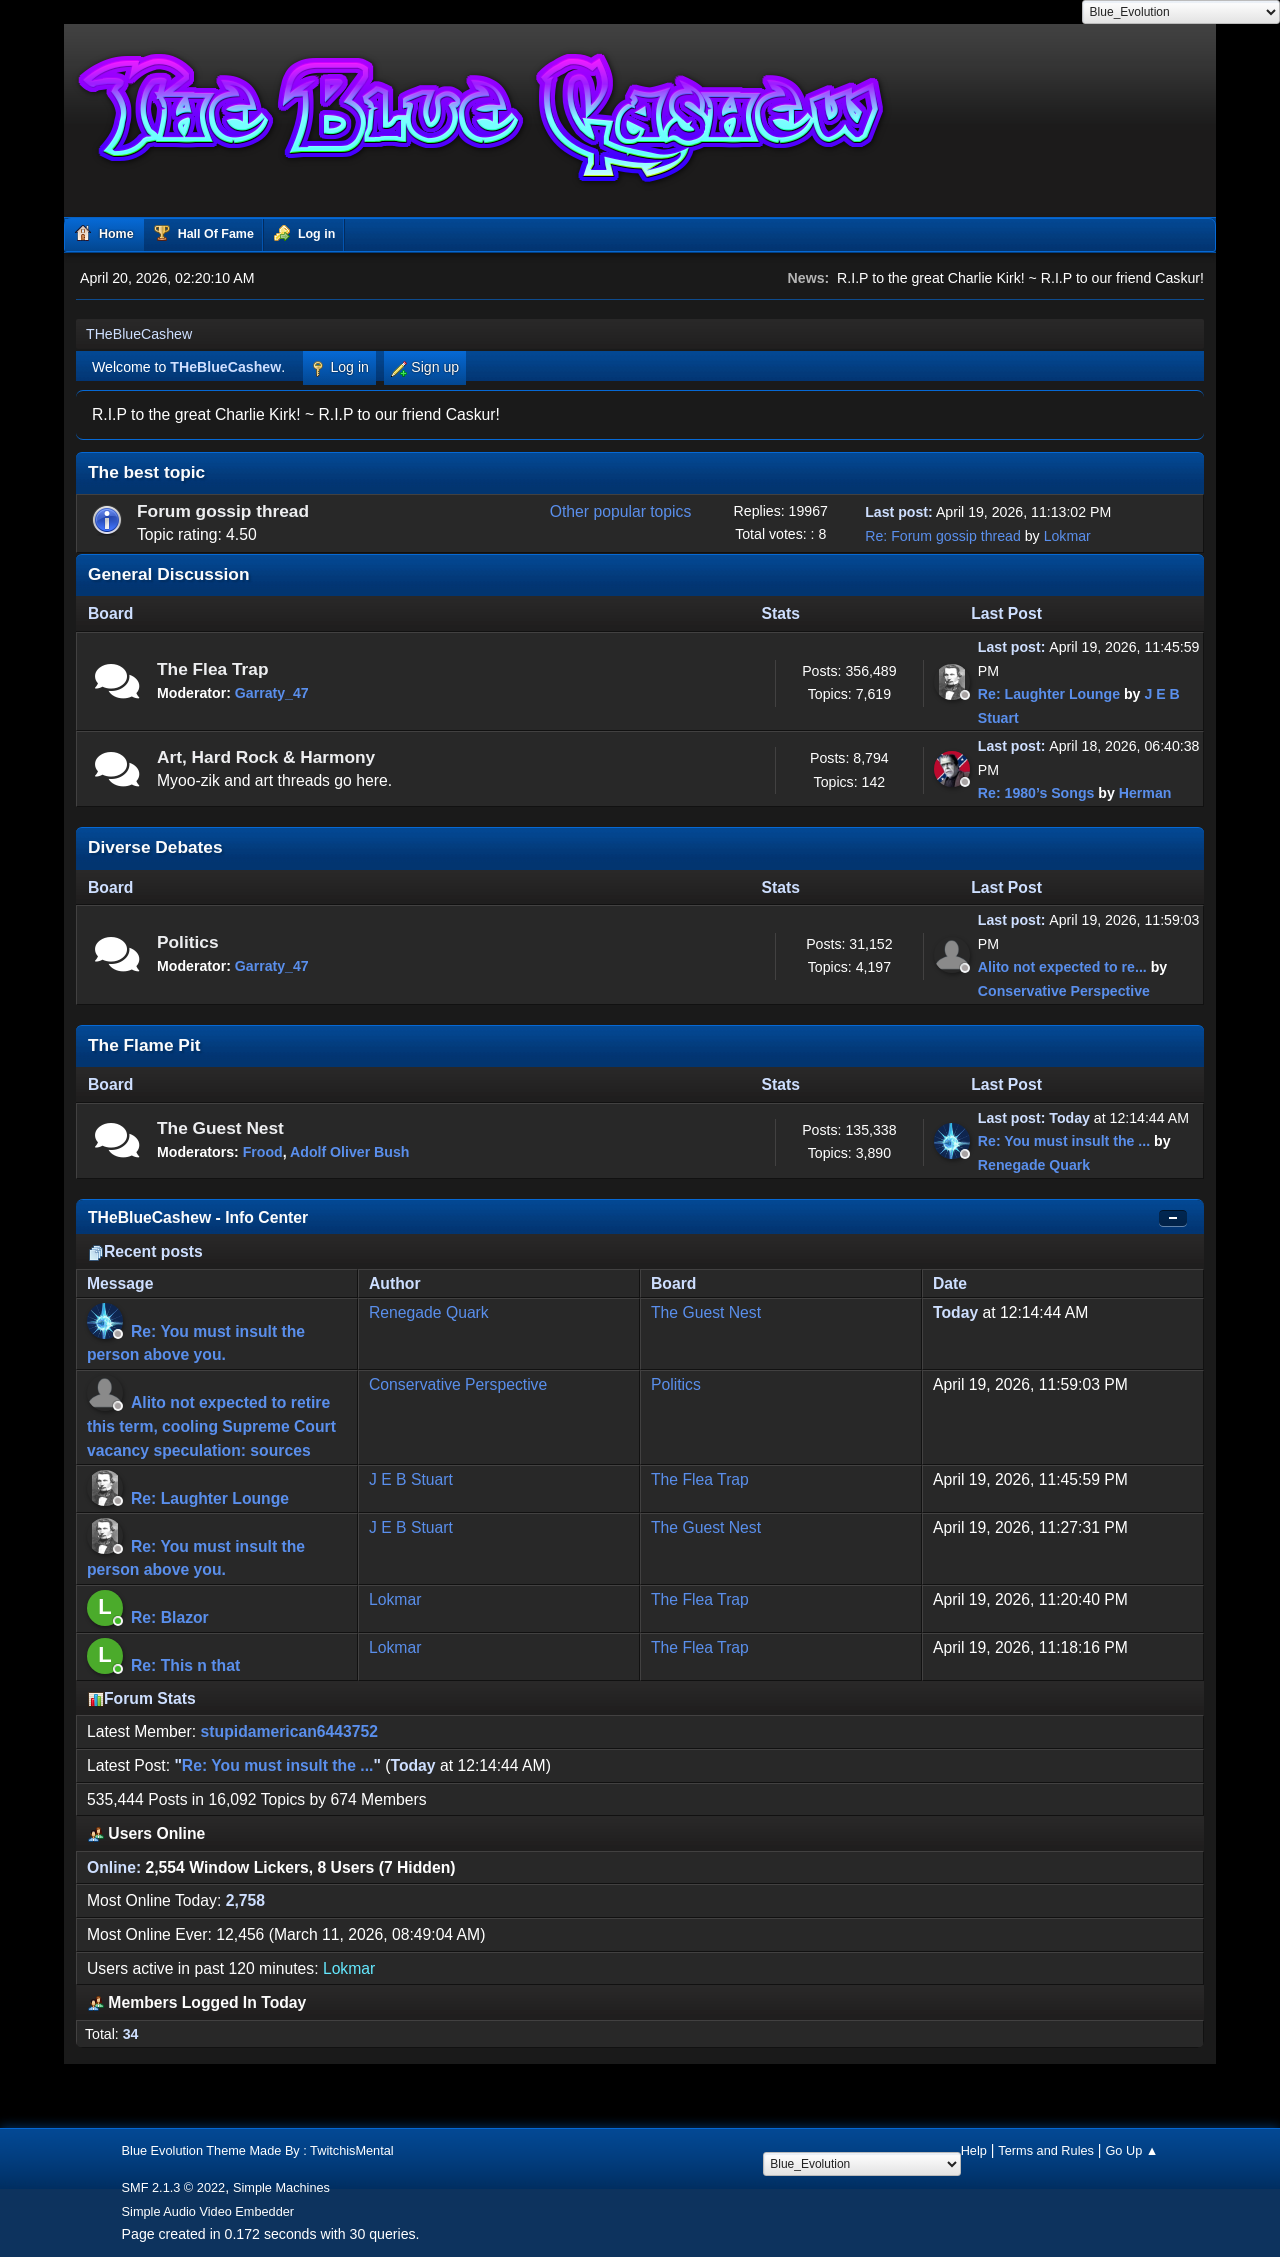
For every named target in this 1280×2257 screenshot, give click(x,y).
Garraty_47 (272, 693)
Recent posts (145, 1251)
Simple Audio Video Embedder (208, 2211)
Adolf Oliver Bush (349, 1152)
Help (974, 2150)
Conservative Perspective (1064, 991)
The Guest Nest (220, 1128)
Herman (1145, 793)
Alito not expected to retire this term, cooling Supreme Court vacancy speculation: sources (211, 1426)
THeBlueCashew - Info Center (198, 1217)
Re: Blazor (170, 1617)
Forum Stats (142, 1698)
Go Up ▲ (1131, 2150)
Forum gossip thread (223, 511)
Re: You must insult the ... (1064, 1141)
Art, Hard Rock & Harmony (266, 757)
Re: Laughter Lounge (1049, 694)
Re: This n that (185, 1665)
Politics (188, 942)
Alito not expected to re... (1062, 967)
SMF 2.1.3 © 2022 (174, 2187)
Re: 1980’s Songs (1036, 793)
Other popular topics (621, 511)
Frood (263, 1152)
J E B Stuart (411, 1479)
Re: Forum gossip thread (943, 536)
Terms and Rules (1046, 2150)
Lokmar (1067, 536)
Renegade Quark (1034, 1165)
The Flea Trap (213, 669)
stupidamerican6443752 (289, 1731)
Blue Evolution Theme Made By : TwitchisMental (258, 2150)
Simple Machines (281, 2187)
